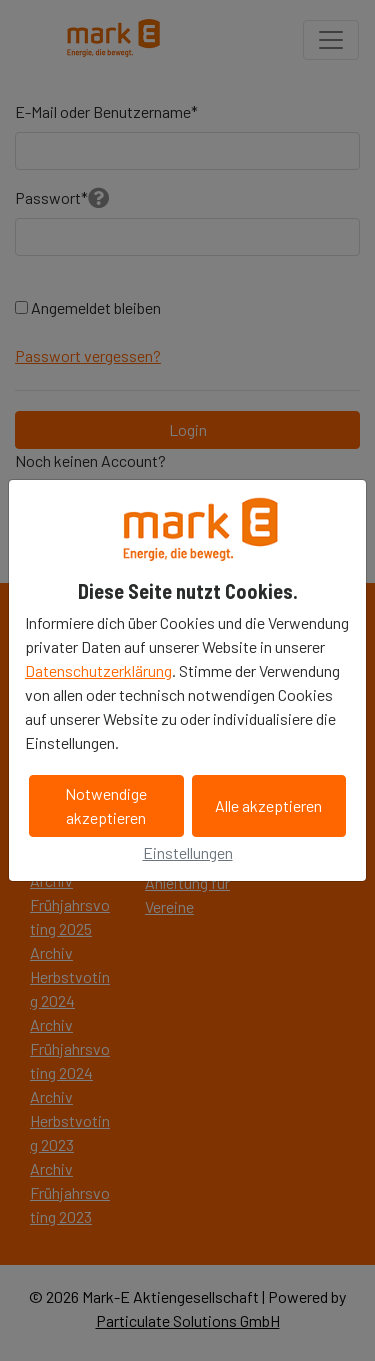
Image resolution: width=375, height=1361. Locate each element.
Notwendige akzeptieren (106, 805)
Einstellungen (188, 852)
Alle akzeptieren (268, 805)
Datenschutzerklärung (98, 670)
